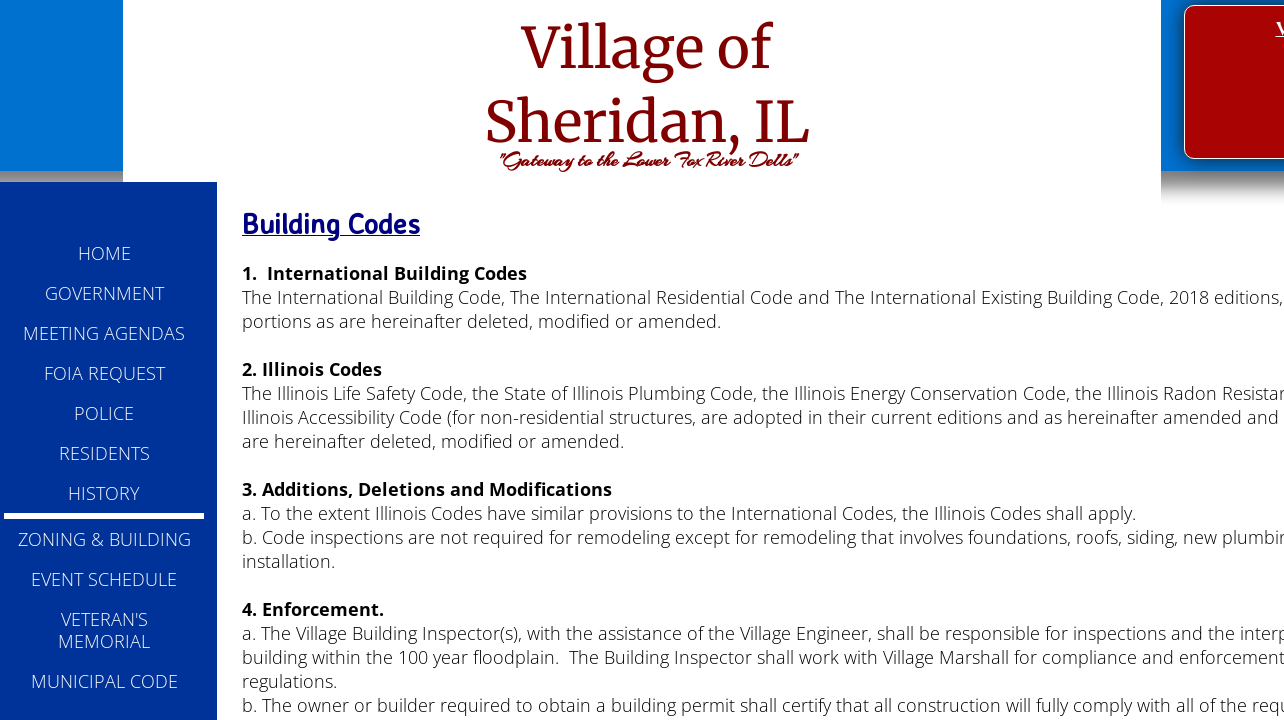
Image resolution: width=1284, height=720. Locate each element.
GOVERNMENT (104, 293)
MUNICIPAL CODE (104, 681)
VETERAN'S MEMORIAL (104, 630)
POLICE (104, 413)
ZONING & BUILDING (104, 539)
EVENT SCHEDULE (104, 579)
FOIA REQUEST (104, 373)
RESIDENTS (104, 453)
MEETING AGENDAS (104, 333)
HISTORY (104, 493)
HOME (104, 253)
